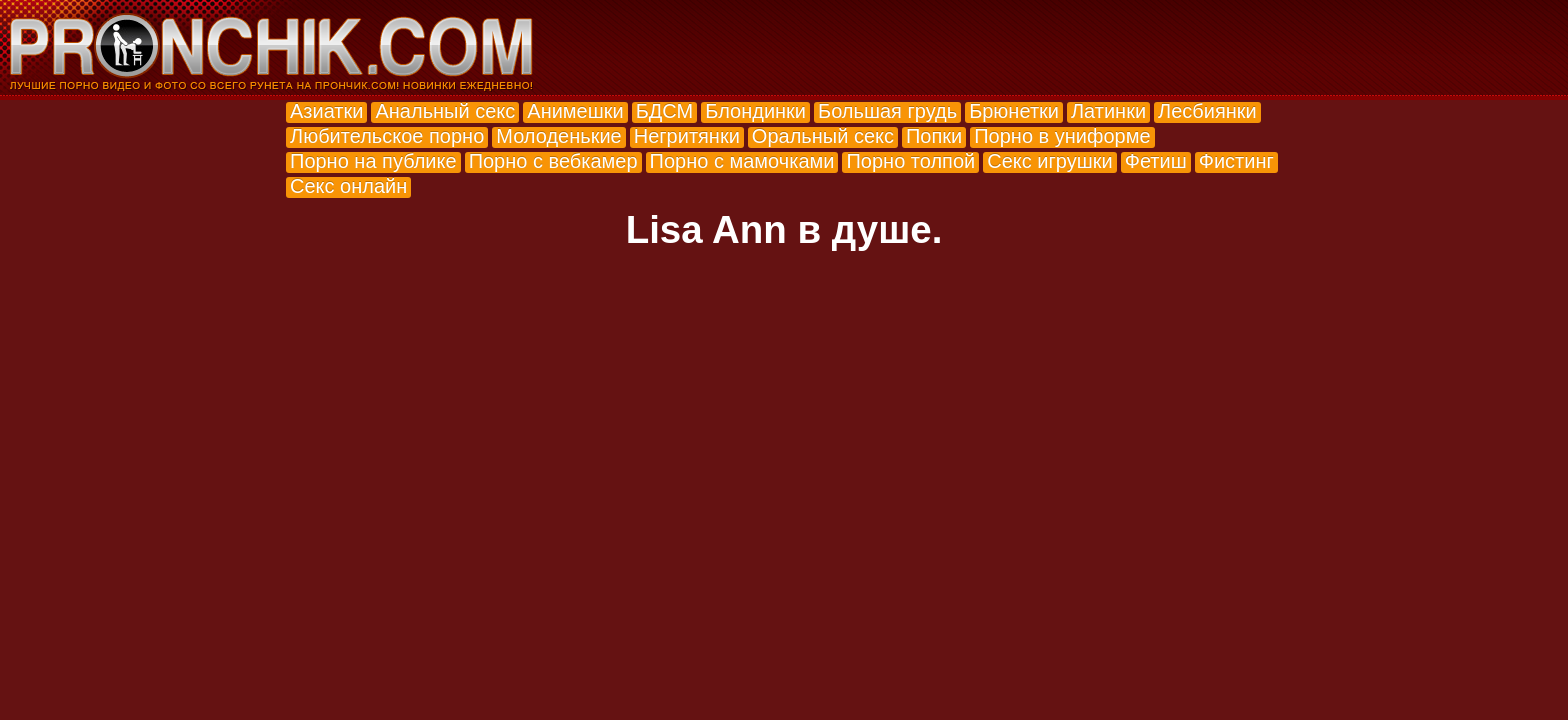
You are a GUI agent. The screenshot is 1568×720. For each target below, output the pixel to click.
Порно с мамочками (742, 161)
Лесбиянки (1207, 111)
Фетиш (1156, 161)
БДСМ (665, 111)
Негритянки (687, 136)
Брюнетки (1014, 111)
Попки (934, 136)
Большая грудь (887, 111)
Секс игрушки (1049, 161)
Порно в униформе (1062, 136)
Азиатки (326, 111)
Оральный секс (823, 136)
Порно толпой (910, 161)
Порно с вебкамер (553, 161)
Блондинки (755, 111)
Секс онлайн (348, 186)
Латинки (1108, 111)
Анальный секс (445, 111)
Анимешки (575, 111)
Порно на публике (373, 161)
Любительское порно (387, 136)
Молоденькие (558, 136)
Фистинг (1236, 161)
